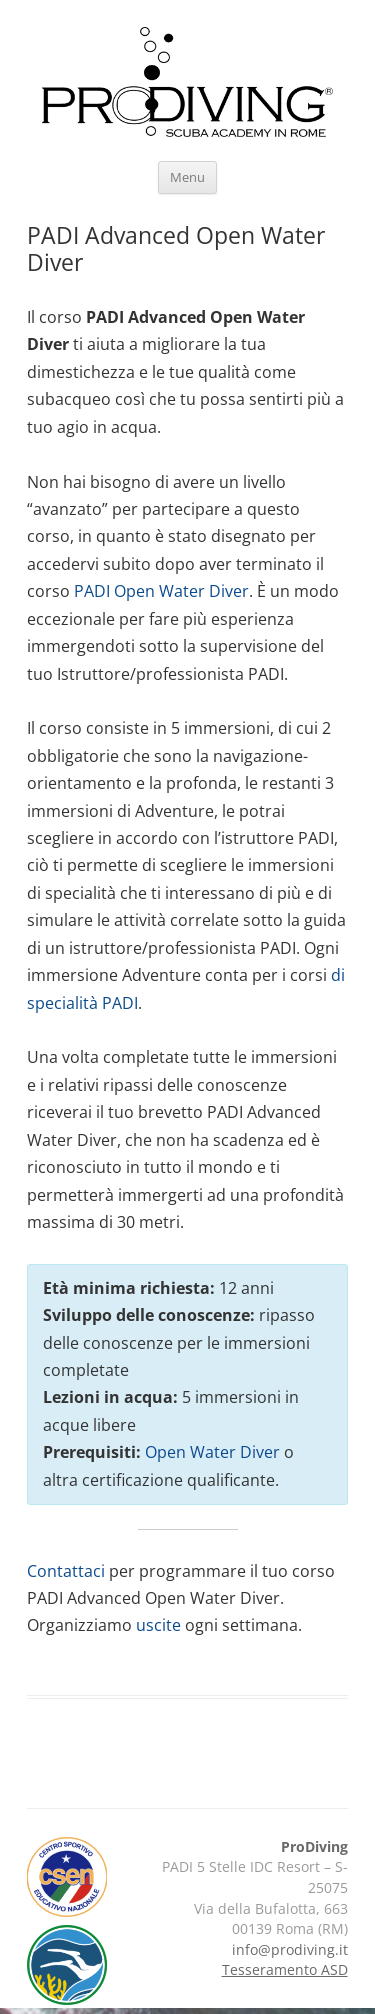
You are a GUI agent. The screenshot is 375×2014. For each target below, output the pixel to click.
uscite (158, 1625)
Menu (187, 177)
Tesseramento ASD (285, 1969)
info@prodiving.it (290, 1949)
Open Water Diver (212, 1452)
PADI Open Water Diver (161, 591)
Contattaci (66, 1571)
